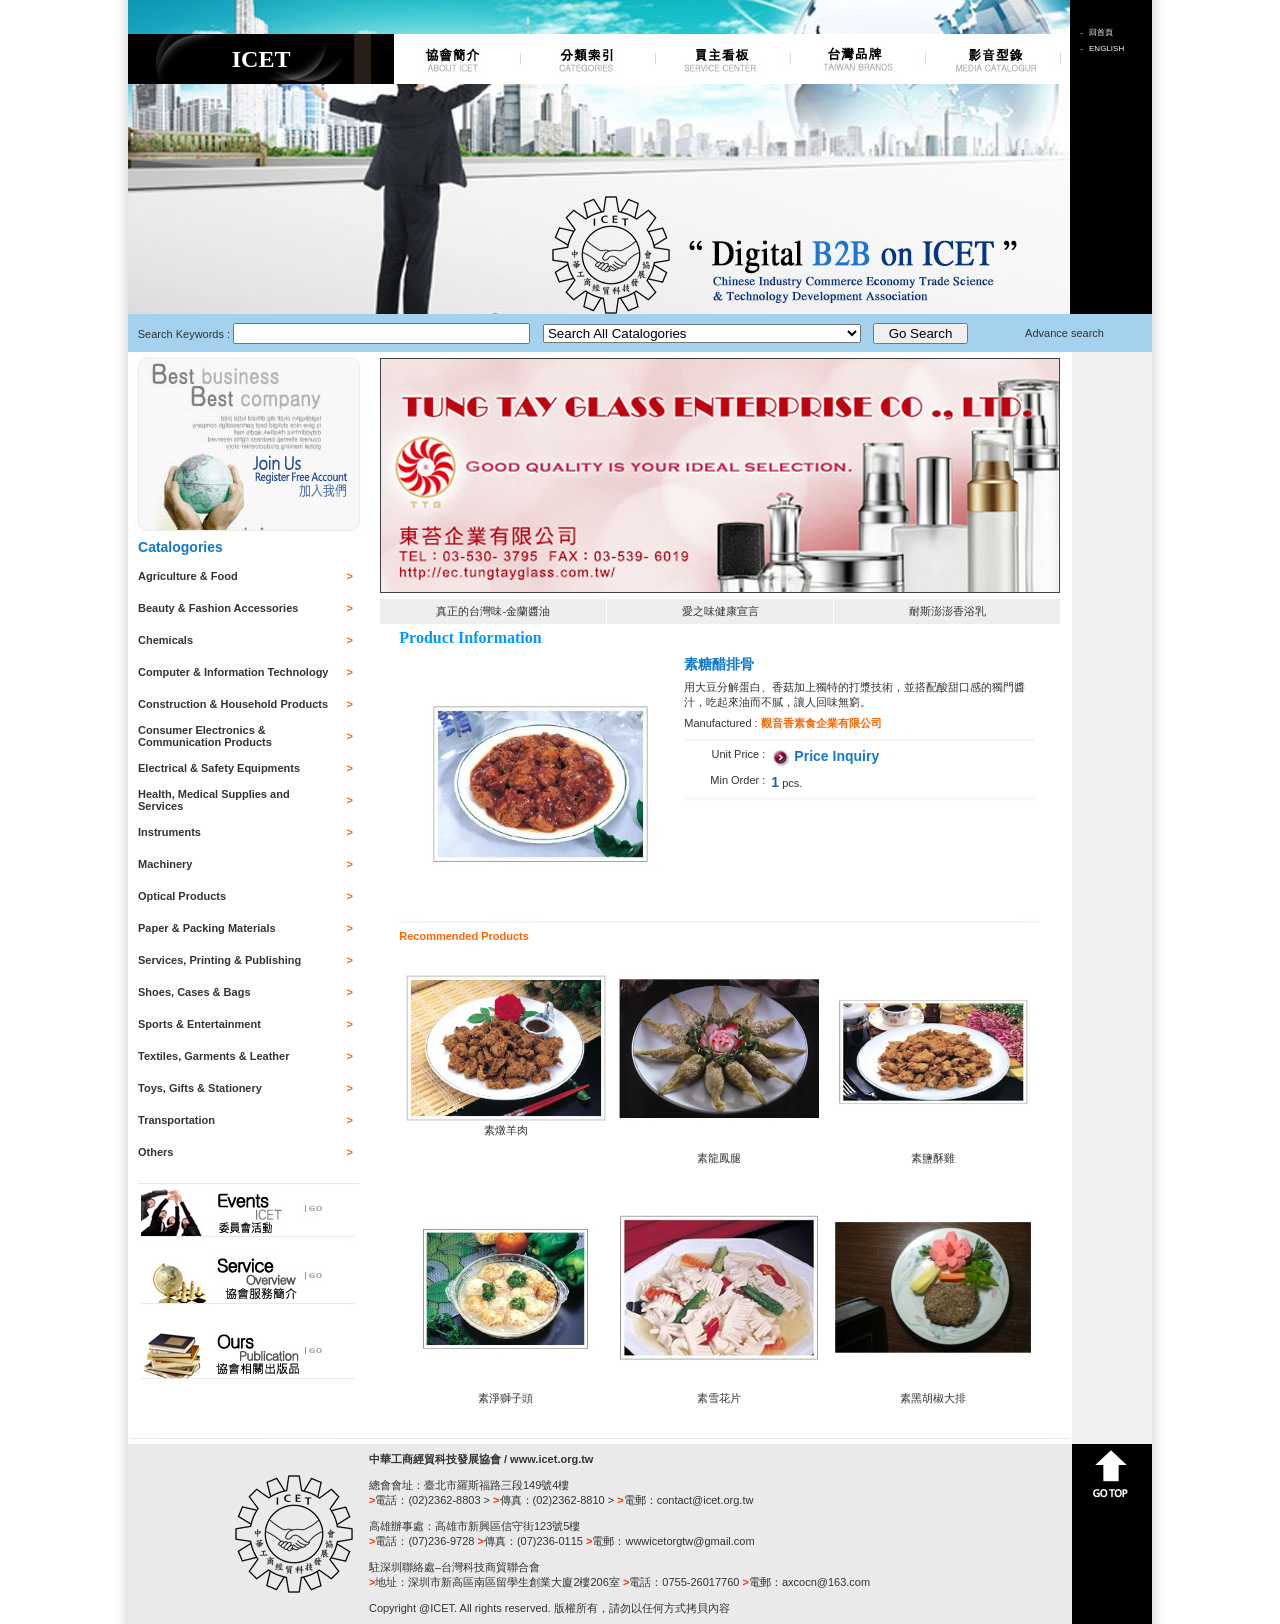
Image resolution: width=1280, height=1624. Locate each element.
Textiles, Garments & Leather (213, 1056)
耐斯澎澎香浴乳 (947, 611)
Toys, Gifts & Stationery (200, 1088)
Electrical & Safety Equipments (219, 768)
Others (155, 1152)
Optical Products (182, 896)
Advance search (1064, 333)
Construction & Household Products (233, 704)
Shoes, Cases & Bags (194, 992)
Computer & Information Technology (233, 672)
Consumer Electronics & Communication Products (205, 736)
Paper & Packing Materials (207, 928)
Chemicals (165, 640)
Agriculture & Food (188, 576)
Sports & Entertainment (199, 1024)
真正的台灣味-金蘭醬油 (493, 611)
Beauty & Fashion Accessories (218, 608)
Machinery (165, 864)
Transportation (176, 1120)
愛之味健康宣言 (720, 611)
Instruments (169, 832)
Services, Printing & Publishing (219, 960)
